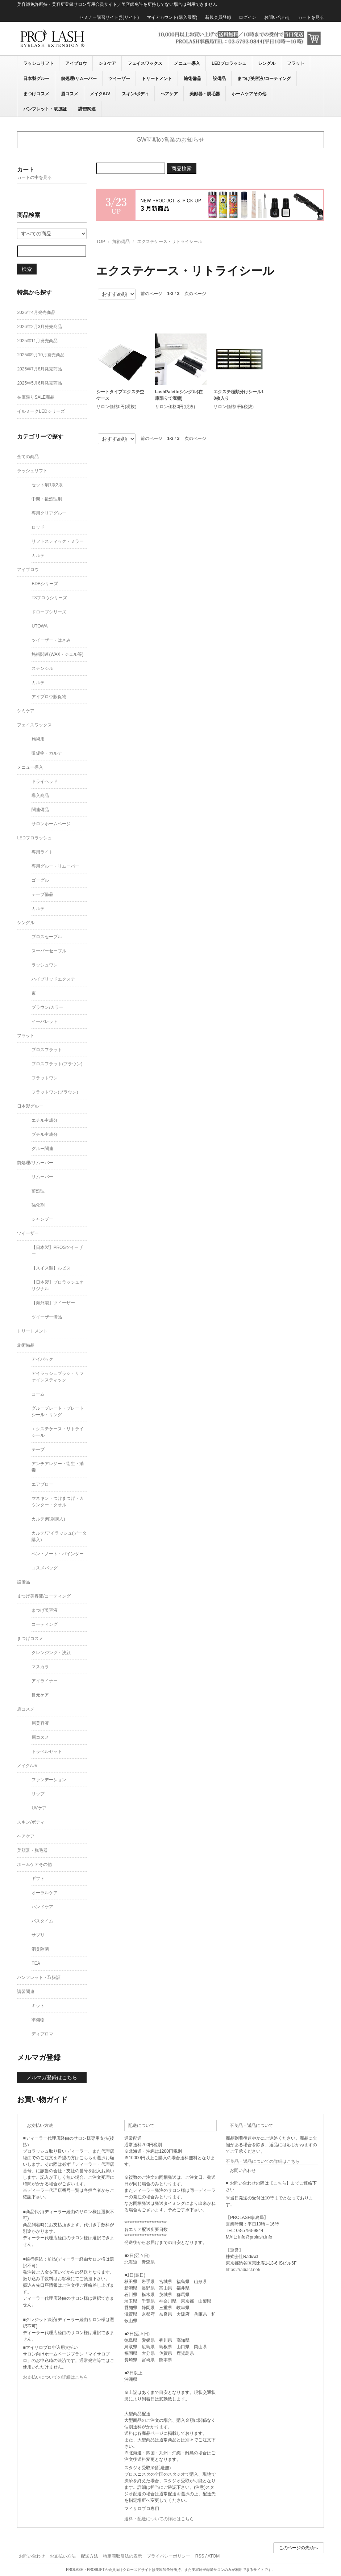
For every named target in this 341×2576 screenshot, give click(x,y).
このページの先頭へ (298, 2547)
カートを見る (311, 17)
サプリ (38, 1935)
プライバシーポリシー (168, 2556)
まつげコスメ (36, 93)
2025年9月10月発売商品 (41, 354)
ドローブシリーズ (49, 611)
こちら (279, 2183)
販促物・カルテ (47, 753)
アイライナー (45, 1680)
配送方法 (89, 2556)
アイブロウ (76, 63)
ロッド (38, 527)
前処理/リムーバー (79, 78)
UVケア (39, 1808)
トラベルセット (47, 1751)
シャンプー (42, 1219)
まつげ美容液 (45, 1610)
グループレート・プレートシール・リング (58, 1411)
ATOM (214, 2556)
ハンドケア (42, 1906)
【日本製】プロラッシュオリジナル (58, 1285)
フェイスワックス (145, 63)
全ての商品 (28, 456)
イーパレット (45, 1021)
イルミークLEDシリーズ (41, 411)
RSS (199, 2556)
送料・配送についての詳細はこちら (159, 2518)
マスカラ (40, 1666)
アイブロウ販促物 (49, 696)
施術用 (38, 739)
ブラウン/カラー (47, 1007)
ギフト (38, 1878)
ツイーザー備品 (47, 1317)
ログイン (247, 17)
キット (38, 2005)
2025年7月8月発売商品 (39, 369)
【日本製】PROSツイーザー (57, 1250)
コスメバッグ (45, 1567)
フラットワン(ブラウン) (55, 1092)
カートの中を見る (34, 177)
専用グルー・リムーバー (55, 866)
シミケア (107, 63)
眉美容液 (40, 1723)
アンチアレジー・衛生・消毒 (58, 1467)
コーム (38, 1394)
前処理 (38, 1190)
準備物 (38, 2019)
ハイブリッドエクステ (53, 979)
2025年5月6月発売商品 (39, 383)
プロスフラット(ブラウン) (57, 1063)
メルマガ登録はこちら (51, 2077)
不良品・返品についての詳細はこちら (263, 2161)
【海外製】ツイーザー (53, 1302)
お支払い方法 (63, 2556)
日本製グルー (36, 78)
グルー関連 (42, 1148)
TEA (36, 1963)
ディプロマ (42, 2033)
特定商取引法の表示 (122, 2556)
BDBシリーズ (45, 583)
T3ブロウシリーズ (49, 597)
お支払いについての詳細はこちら (55, 2377)
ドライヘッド (45, 781)
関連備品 (40, 809)
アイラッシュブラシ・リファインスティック (58, 1377)
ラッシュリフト (38, 63)
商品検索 (181, 168)
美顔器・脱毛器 (205, 93)
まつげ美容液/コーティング (264, 78)
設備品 (219, 78)
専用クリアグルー (49, 513)
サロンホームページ (51, 823)
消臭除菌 (40, 1949)
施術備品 (192, 78)
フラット (295, 63)
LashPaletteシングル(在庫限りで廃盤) (179, 395)
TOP (100, 241)
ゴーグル (40, 880)
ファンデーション (49, 1779)
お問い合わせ (277, 17)
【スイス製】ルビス (51, 1268)
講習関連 (87, 109)
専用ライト (42, 852)
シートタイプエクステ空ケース (120, 395)
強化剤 (38, 1205)
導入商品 (40, 795)
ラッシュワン (45, 965)
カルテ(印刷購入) (48, 1519)
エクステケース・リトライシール (169, 241)
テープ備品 (42, 894)
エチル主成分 (45, 1120)
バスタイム (42, 1920)
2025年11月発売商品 (37, 340)
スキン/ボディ (135, 93)
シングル (266, 63)
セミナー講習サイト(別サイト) (109, 17)
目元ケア (40, 1695)
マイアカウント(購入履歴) (172, 17)
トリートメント (157, 78)
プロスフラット (47, 1049)
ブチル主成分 (45, 1134)
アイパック (42, 1359)
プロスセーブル (47, 936)
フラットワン (45, 1078)
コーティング (45, 1624)
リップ (38, 1793)
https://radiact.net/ (243, 2269)
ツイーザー (119, 78)
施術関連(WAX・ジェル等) (57, 654)
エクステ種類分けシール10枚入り (238, 395)
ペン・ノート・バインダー (58, 1553)
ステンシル (42, 668)
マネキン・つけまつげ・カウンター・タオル (58, 1501)
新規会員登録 (218, 17)
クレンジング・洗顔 (51, 1652)
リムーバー (42, 1176)
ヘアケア (169, 93)
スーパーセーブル (49, 950)
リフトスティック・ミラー (58, 541)
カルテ (38, 555)
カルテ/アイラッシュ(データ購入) (59, 1536)
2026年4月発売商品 (36, 312)
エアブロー (42, 1484)
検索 (27, 269)
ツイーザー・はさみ (51, 640)
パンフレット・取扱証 (45, 109)
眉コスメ (69, 93)
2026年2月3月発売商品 (39, 326)
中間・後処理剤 (47, 499)
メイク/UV (100, 93)
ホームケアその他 (249, 93)
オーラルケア (45, 1892)
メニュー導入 (187, 63)
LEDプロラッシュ (229, 63)
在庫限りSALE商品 (35, 397)
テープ (38, 1449)
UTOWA (39, 626)
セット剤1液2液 (47, 484)
